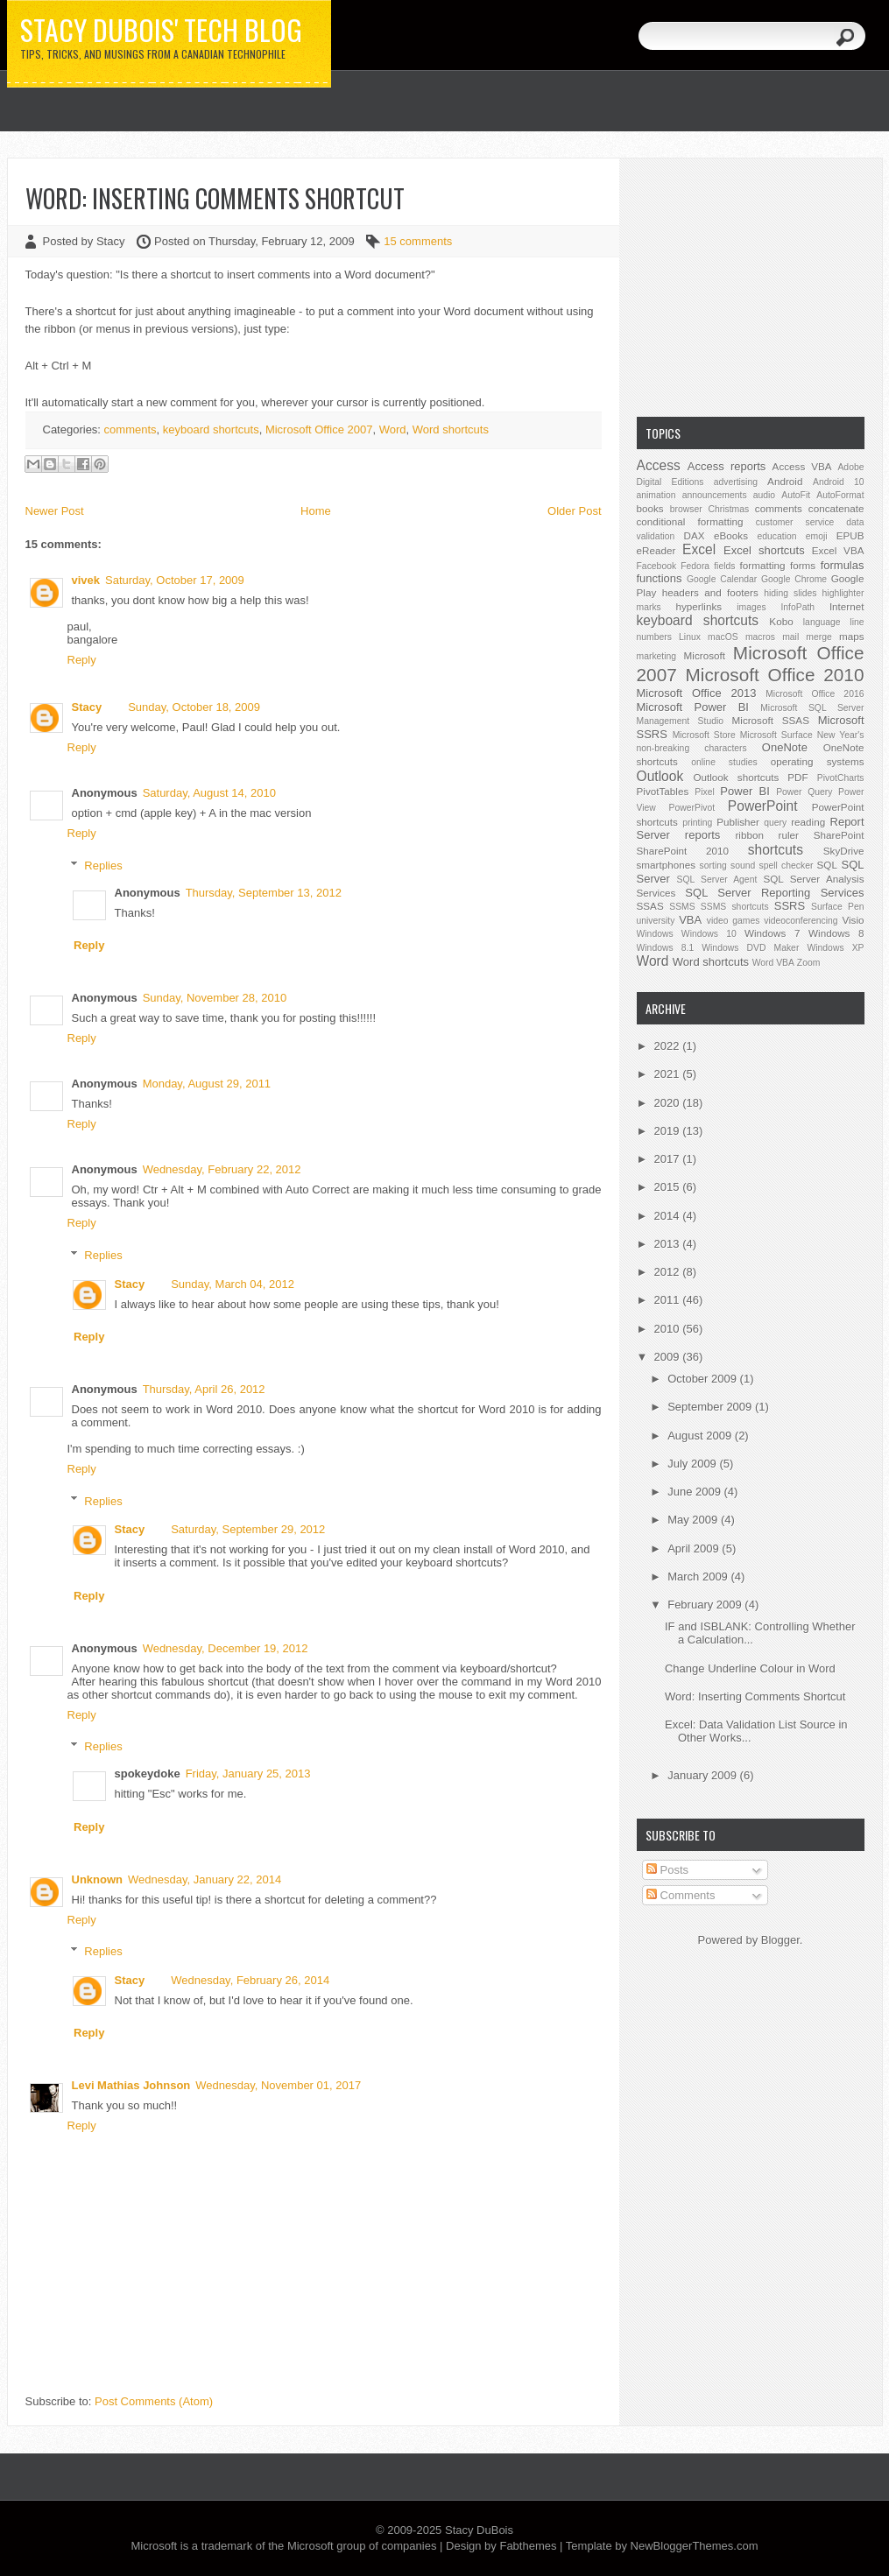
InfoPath (797, 607)
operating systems (817, 761)
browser (686, 509)
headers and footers (710, 592)
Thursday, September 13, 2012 (264, 892)
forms (802, 565)
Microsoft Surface (776, 735)
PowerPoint (763, 806)
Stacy (87, 707)
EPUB (850, 535)
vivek (86, 580)
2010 (668, 1328)
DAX (694, 535)
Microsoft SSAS (770, 720)
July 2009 (693, 1463)
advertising (736, 482)
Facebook (657, 566)
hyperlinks (699, 606)
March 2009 (698, 1576)
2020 (668, 1102)
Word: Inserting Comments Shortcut (215, 198)
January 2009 (703, 1775)
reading (808, 821)
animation (656, 495)
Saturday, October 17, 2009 (174, 580)
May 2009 (694, 1519)
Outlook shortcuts (736, 777)
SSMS (682, 906)
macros (760, 637)
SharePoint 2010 (683, 850)
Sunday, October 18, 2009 (194, 707)
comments (130, 429)
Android (784, 481)
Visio (853, 920)
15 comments (418, 241)
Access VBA (802, 466)
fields (724, 566)
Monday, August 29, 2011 (207, 1083)
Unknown (97, 1879)
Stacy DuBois (479, 2530)
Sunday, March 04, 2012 (232, 1284)
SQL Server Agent (717, 879)
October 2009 (703, 1378)
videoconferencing (800, 921)
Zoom (809, 963)
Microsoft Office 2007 (319, 429)
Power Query (804, 792)
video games (733, 921)
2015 (668, 1186)
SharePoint (839, 835)
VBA (690, 919)
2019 (668, 1130)
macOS (723, 637)
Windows (655, 934)
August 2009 (701, 1435)
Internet (846, 606)
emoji (817, 536)
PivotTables (663, 791)
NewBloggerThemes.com (694, 2545)
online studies (724, 762)
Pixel (705, 792)
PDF (797, 777)
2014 (668, 1215)
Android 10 (838, 482)
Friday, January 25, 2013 (248, 1773)
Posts (667, 1869)
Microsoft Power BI (693, 707)
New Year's (840, 735)
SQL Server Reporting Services (774, 892)
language (822, 622)
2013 (668, 1243)
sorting (713, 865)
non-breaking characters (692, 748)
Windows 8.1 (666, 948)
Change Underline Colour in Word (750, 1668)
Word (392, 429)
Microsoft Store (704, 735)
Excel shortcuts (764, 550)
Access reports (727, 466)
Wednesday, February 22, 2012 (222, 1169)
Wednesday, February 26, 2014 (250, 1980)
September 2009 (711, 1406)
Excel (699, 549)
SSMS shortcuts (735, 906)
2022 (668, 1045)
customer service (795, 522)
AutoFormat (840, 495)
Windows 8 (836, 933)
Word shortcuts (451, 429)
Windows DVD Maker (750, 948)
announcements (714, 495)
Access (659, 465)
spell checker (785, 865)
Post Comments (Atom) (154, 2401)
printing (697, 822)
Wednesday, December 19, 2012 (225, 1648)
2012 (668, 1271)
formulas (842, 565)
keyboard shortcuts (211, 429)
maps (851, 636)
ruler (789, 835)
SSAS (650, 905)
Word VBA (773, 963)
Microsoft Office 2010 (775, 675)
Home (315, 510)
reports (702, 834)
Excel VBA (838, 550)
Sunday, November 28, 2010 (215, 997)
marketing (657, 656)
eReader (656, 550)
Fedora (695, 566)
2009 (668, 1356)
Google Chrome (794, 579)
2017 (668, 1158)
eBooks (731, 535)
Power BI (744, 791)
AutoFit (795, 495)
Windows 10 (709, 934)
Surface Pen (837, 906)
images (751, 607)
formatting (763, 565)
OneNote (785, 747)
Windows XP (835, 948)
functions (659, 578)
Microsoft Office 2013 (697, 693)
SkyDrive (843, 850)
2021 (668, 1073)
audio (764, 495)
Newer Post (54, 510)
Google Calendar (722, 579)
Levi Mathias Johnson (131, 2085)
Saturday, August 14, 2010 (209, 792)
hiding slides (790, 593)
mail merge (807, 637)
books (650, 508)
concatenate (836, 508)
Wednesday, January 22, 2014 (204, 1879)
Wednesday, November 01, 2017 (278, 2085)
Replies (103, 865)
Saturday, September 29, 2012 (248, 1529)
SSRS (789, 905)
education (777, 536)
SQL (827, 864)
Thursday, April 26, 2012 (204, 1389)
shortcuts (775, 849)
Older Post (574, 510)
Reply (81, 659)
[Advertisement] (750, 285)
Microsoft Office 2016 (815, 694)
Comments (680, 1895)
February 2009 (705, 1604)
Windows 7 (772, 933)
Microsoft (704, 655)
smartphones (666, 864)
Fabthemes (527, 2545)
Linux (690, 637)
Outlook (660, 776)
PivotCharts (840, 778)
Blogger (780, 1939)
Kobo (781, 621)
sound (742, 865)
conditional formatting (690, 521)
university (656, 921)
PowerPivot (692, 808)
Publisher (737, 821)
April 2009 (694, 1548)
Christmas (728, 509)
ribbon (749, 835)
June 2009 (695, 1491)
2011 (668, 1299)
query (775, 822)
